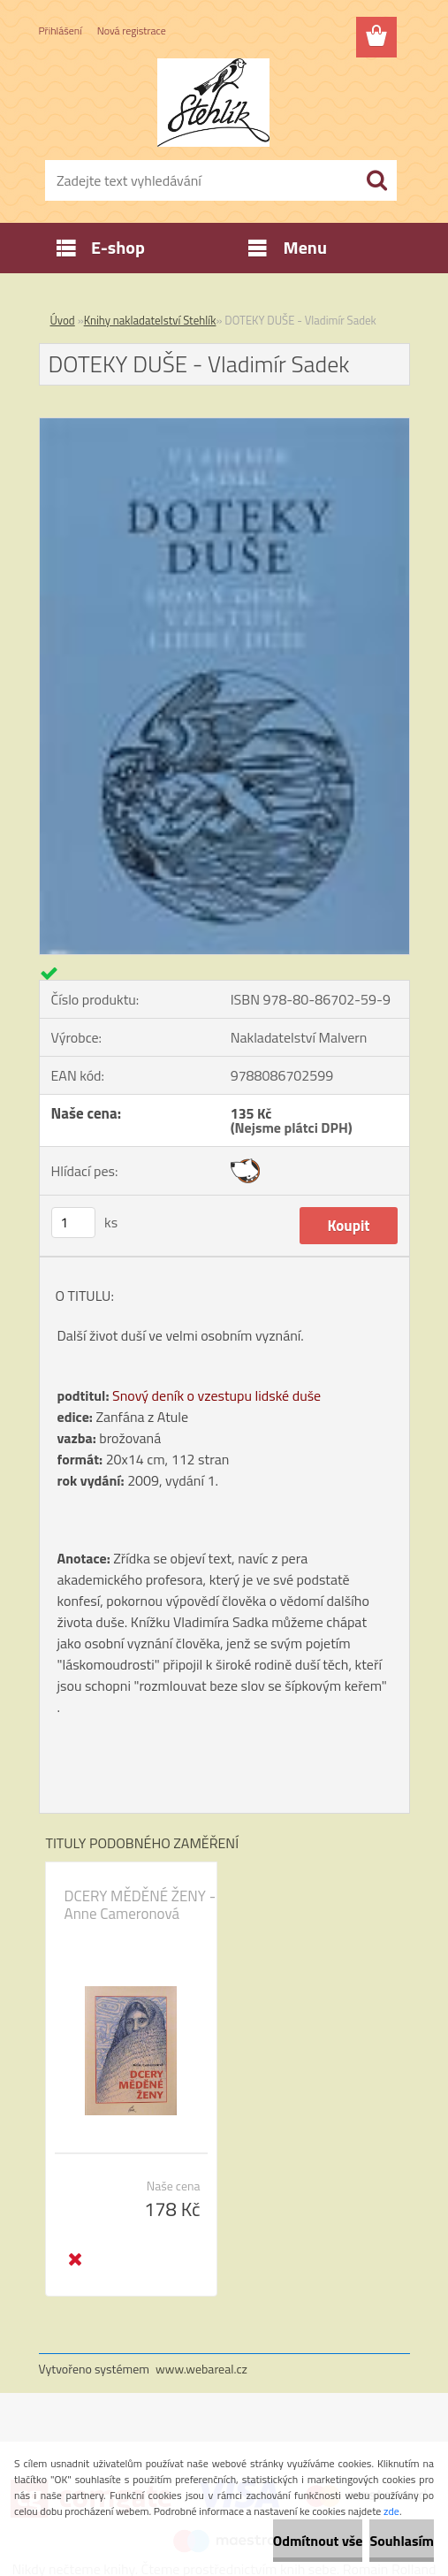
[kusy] (73, 1222)
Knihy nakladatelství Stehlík (150, 320)
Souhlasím (401, 2540)
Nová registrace (131, 30)
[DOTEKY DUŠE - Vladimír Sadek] (224, 425)
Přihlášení (60, 30)
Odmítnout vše (318, 2540)
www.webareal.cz (201, 2368)
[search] (376, 180)
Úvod (62, 320)
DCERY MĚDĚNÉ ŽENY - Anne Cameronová (140, 1904)
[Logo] (213, 102)
